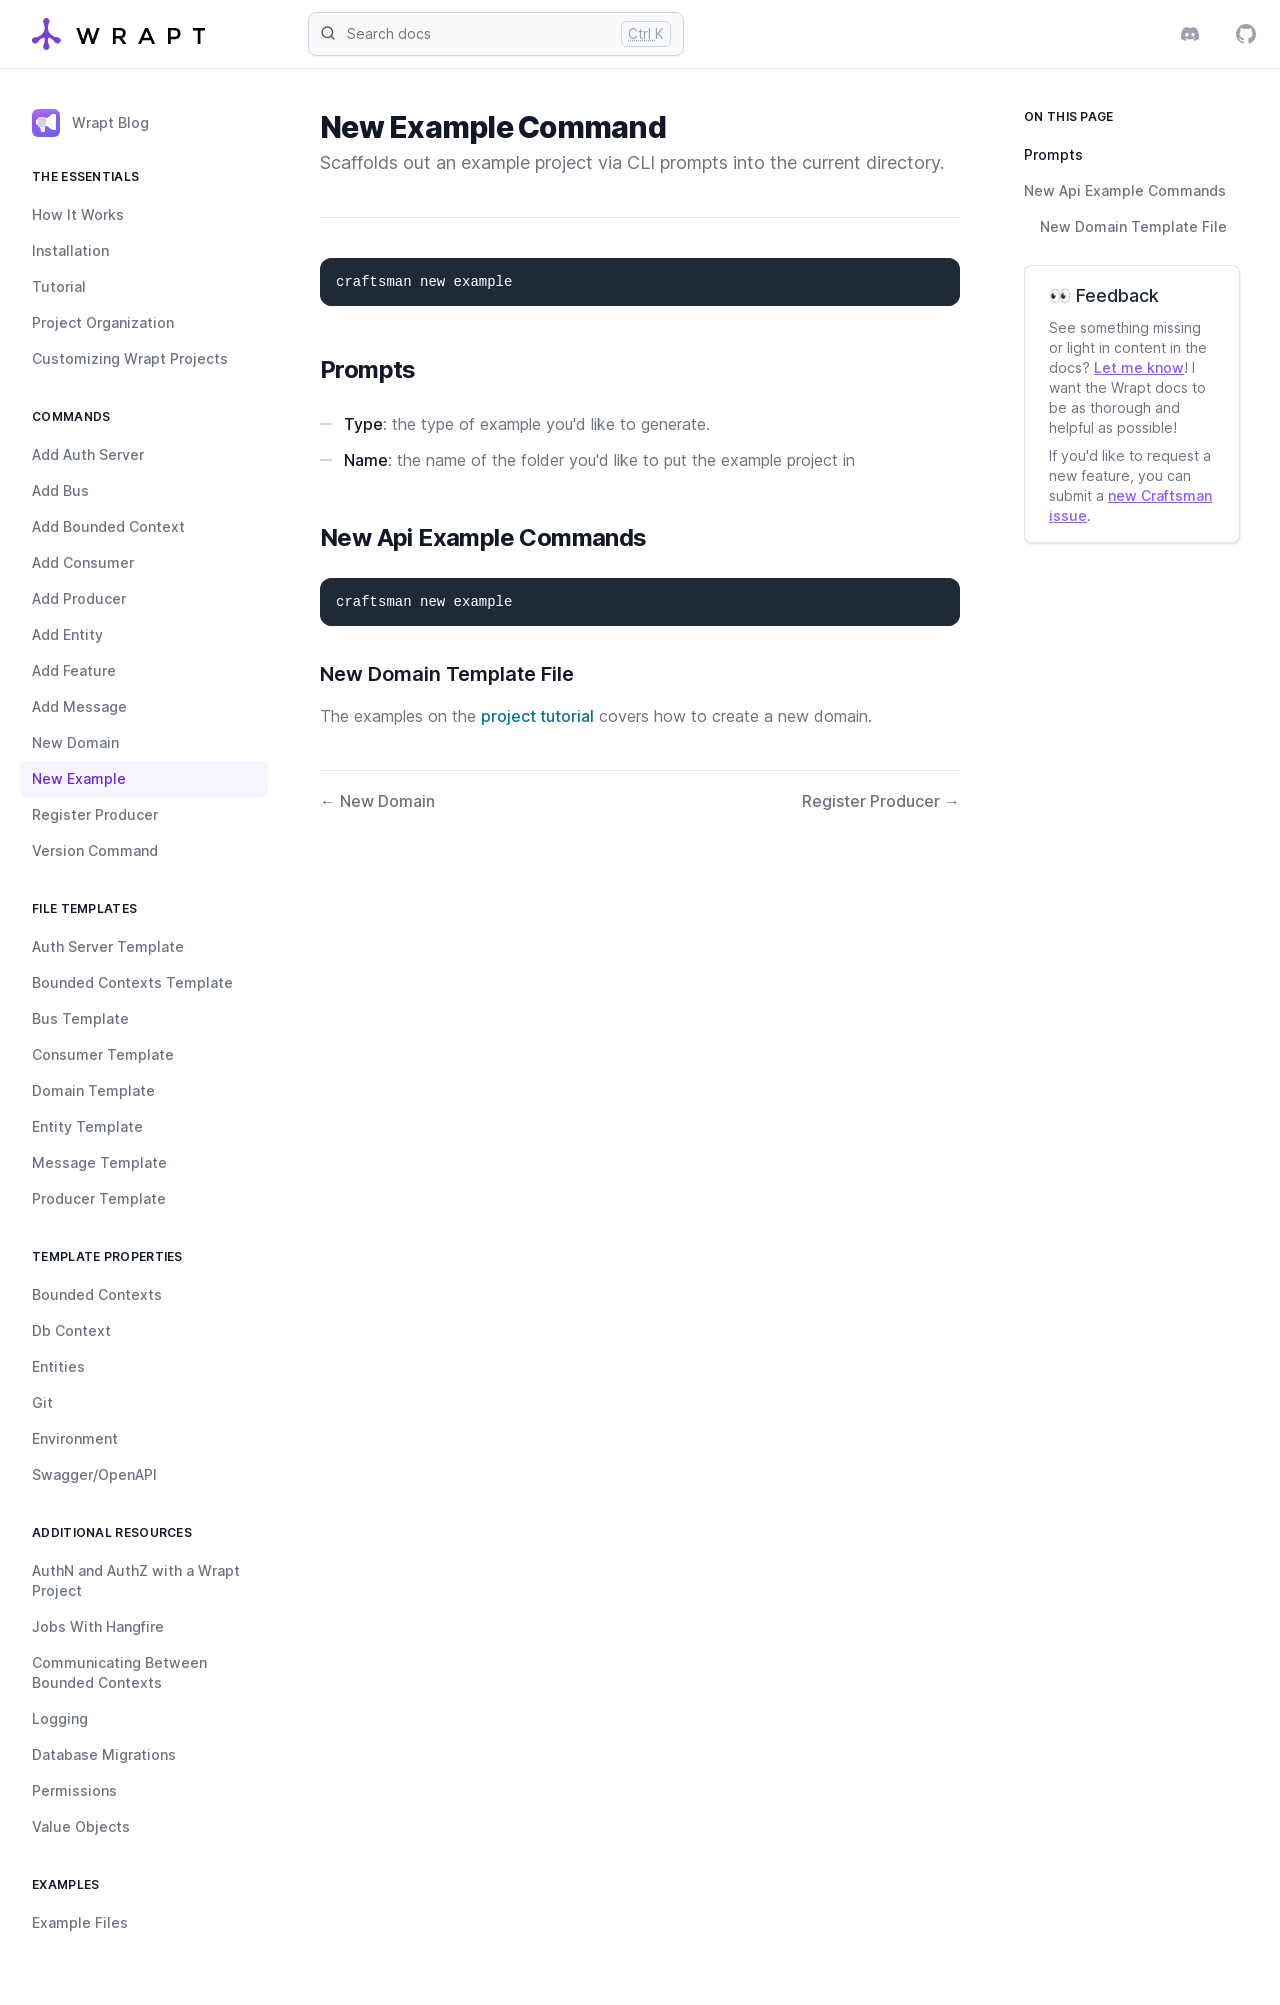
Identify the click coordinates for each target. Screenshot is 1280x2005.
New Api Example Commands (1125, 190)
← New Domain (377, 801)
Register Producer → (881, 801)
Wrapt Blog (90, 123)
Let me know (1139, 367)
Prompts (1053, 154)
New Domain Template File (1133, 226)
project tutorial (537, 716)
